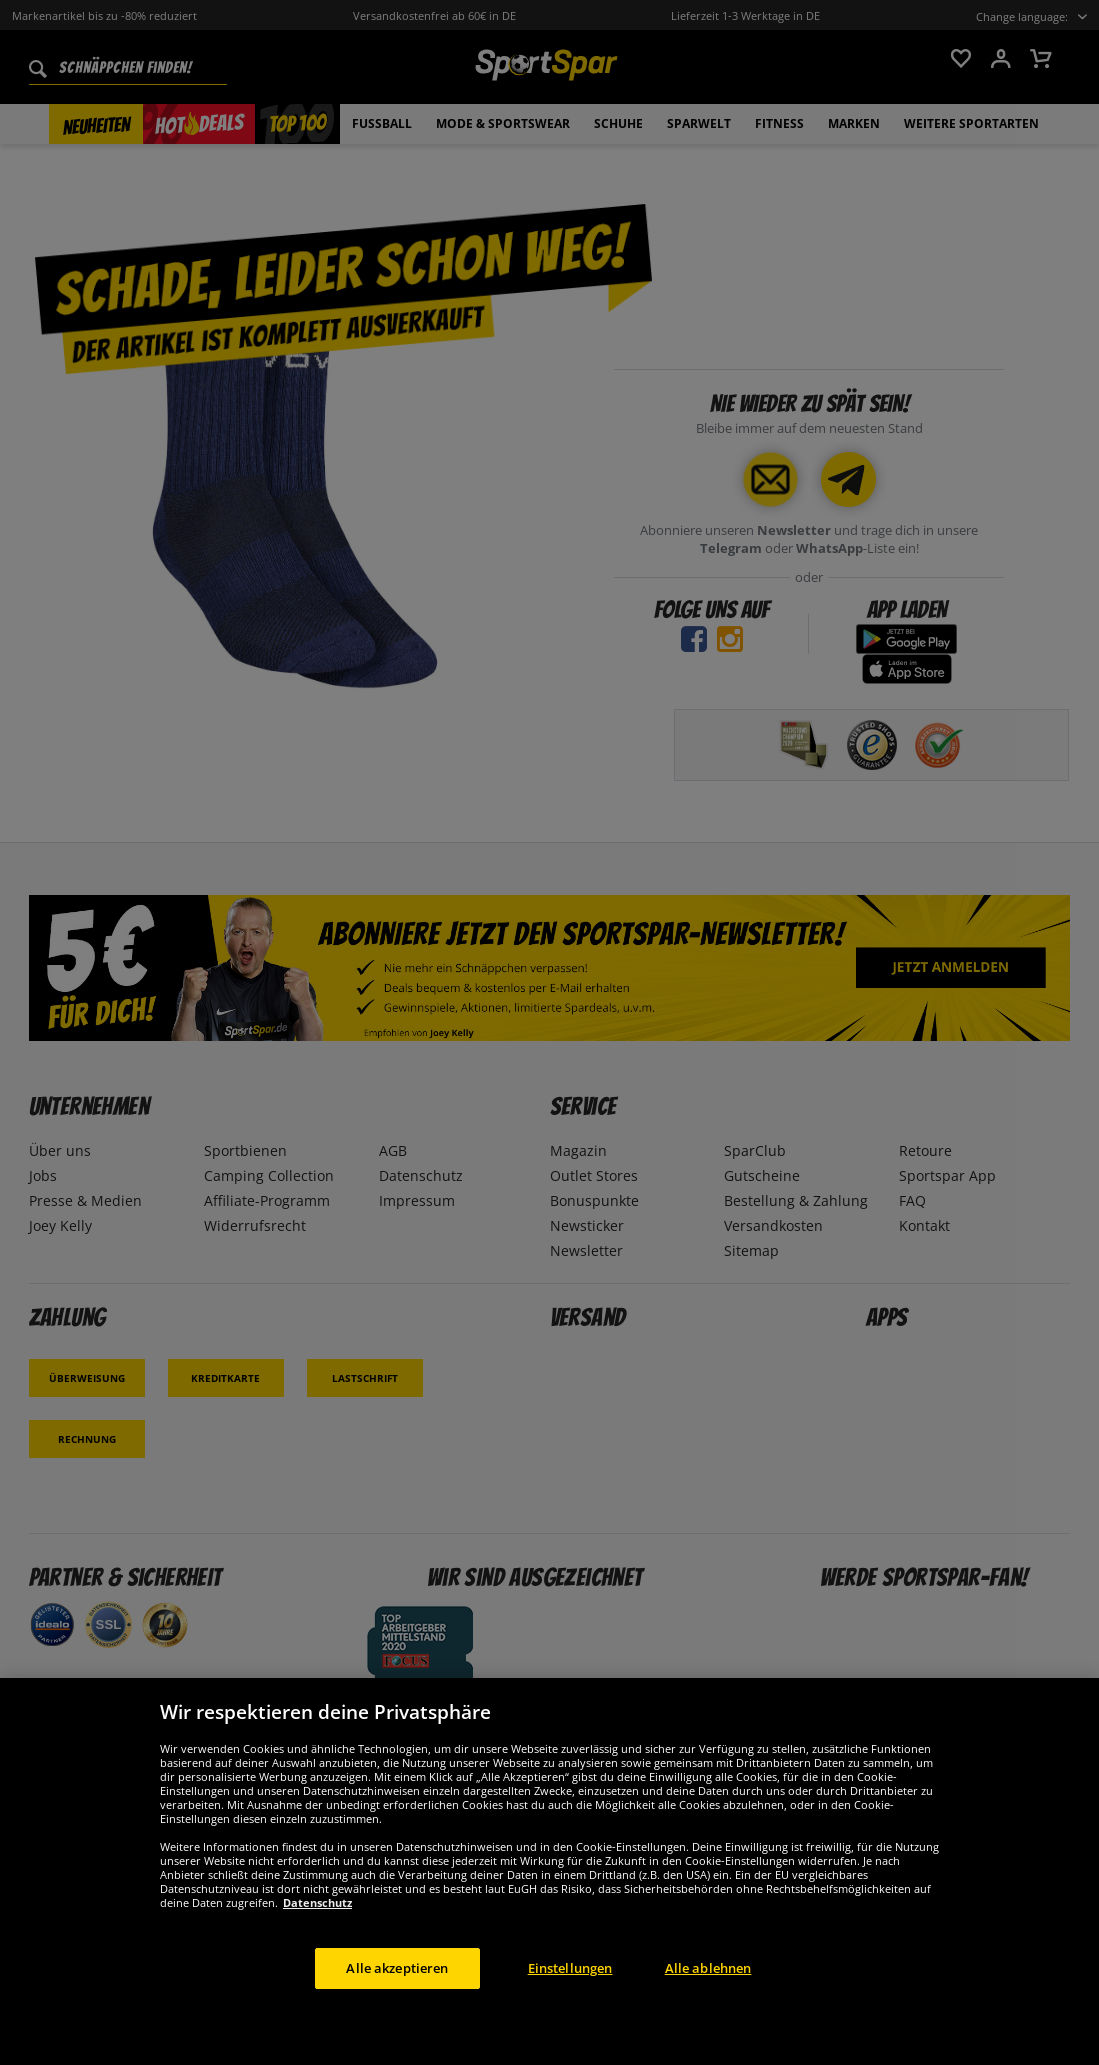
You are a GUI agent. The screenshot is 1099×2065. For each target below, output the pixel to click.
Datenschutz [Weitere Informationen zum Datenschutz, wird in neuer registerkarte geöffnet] (317, 1924)
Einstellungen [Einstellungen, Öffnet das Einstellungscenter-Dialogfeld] (570, 1990)
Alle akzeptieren (397, 1990)
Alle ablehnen (708, 1990)
